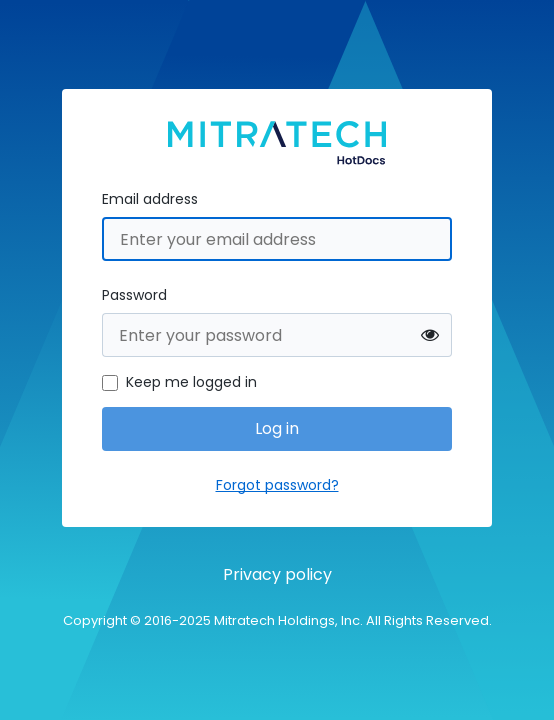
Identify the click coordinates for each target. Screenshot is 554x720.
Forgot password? (277, 485)
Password (134, 295)
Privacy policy (277, 574)
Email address (150, 199)
